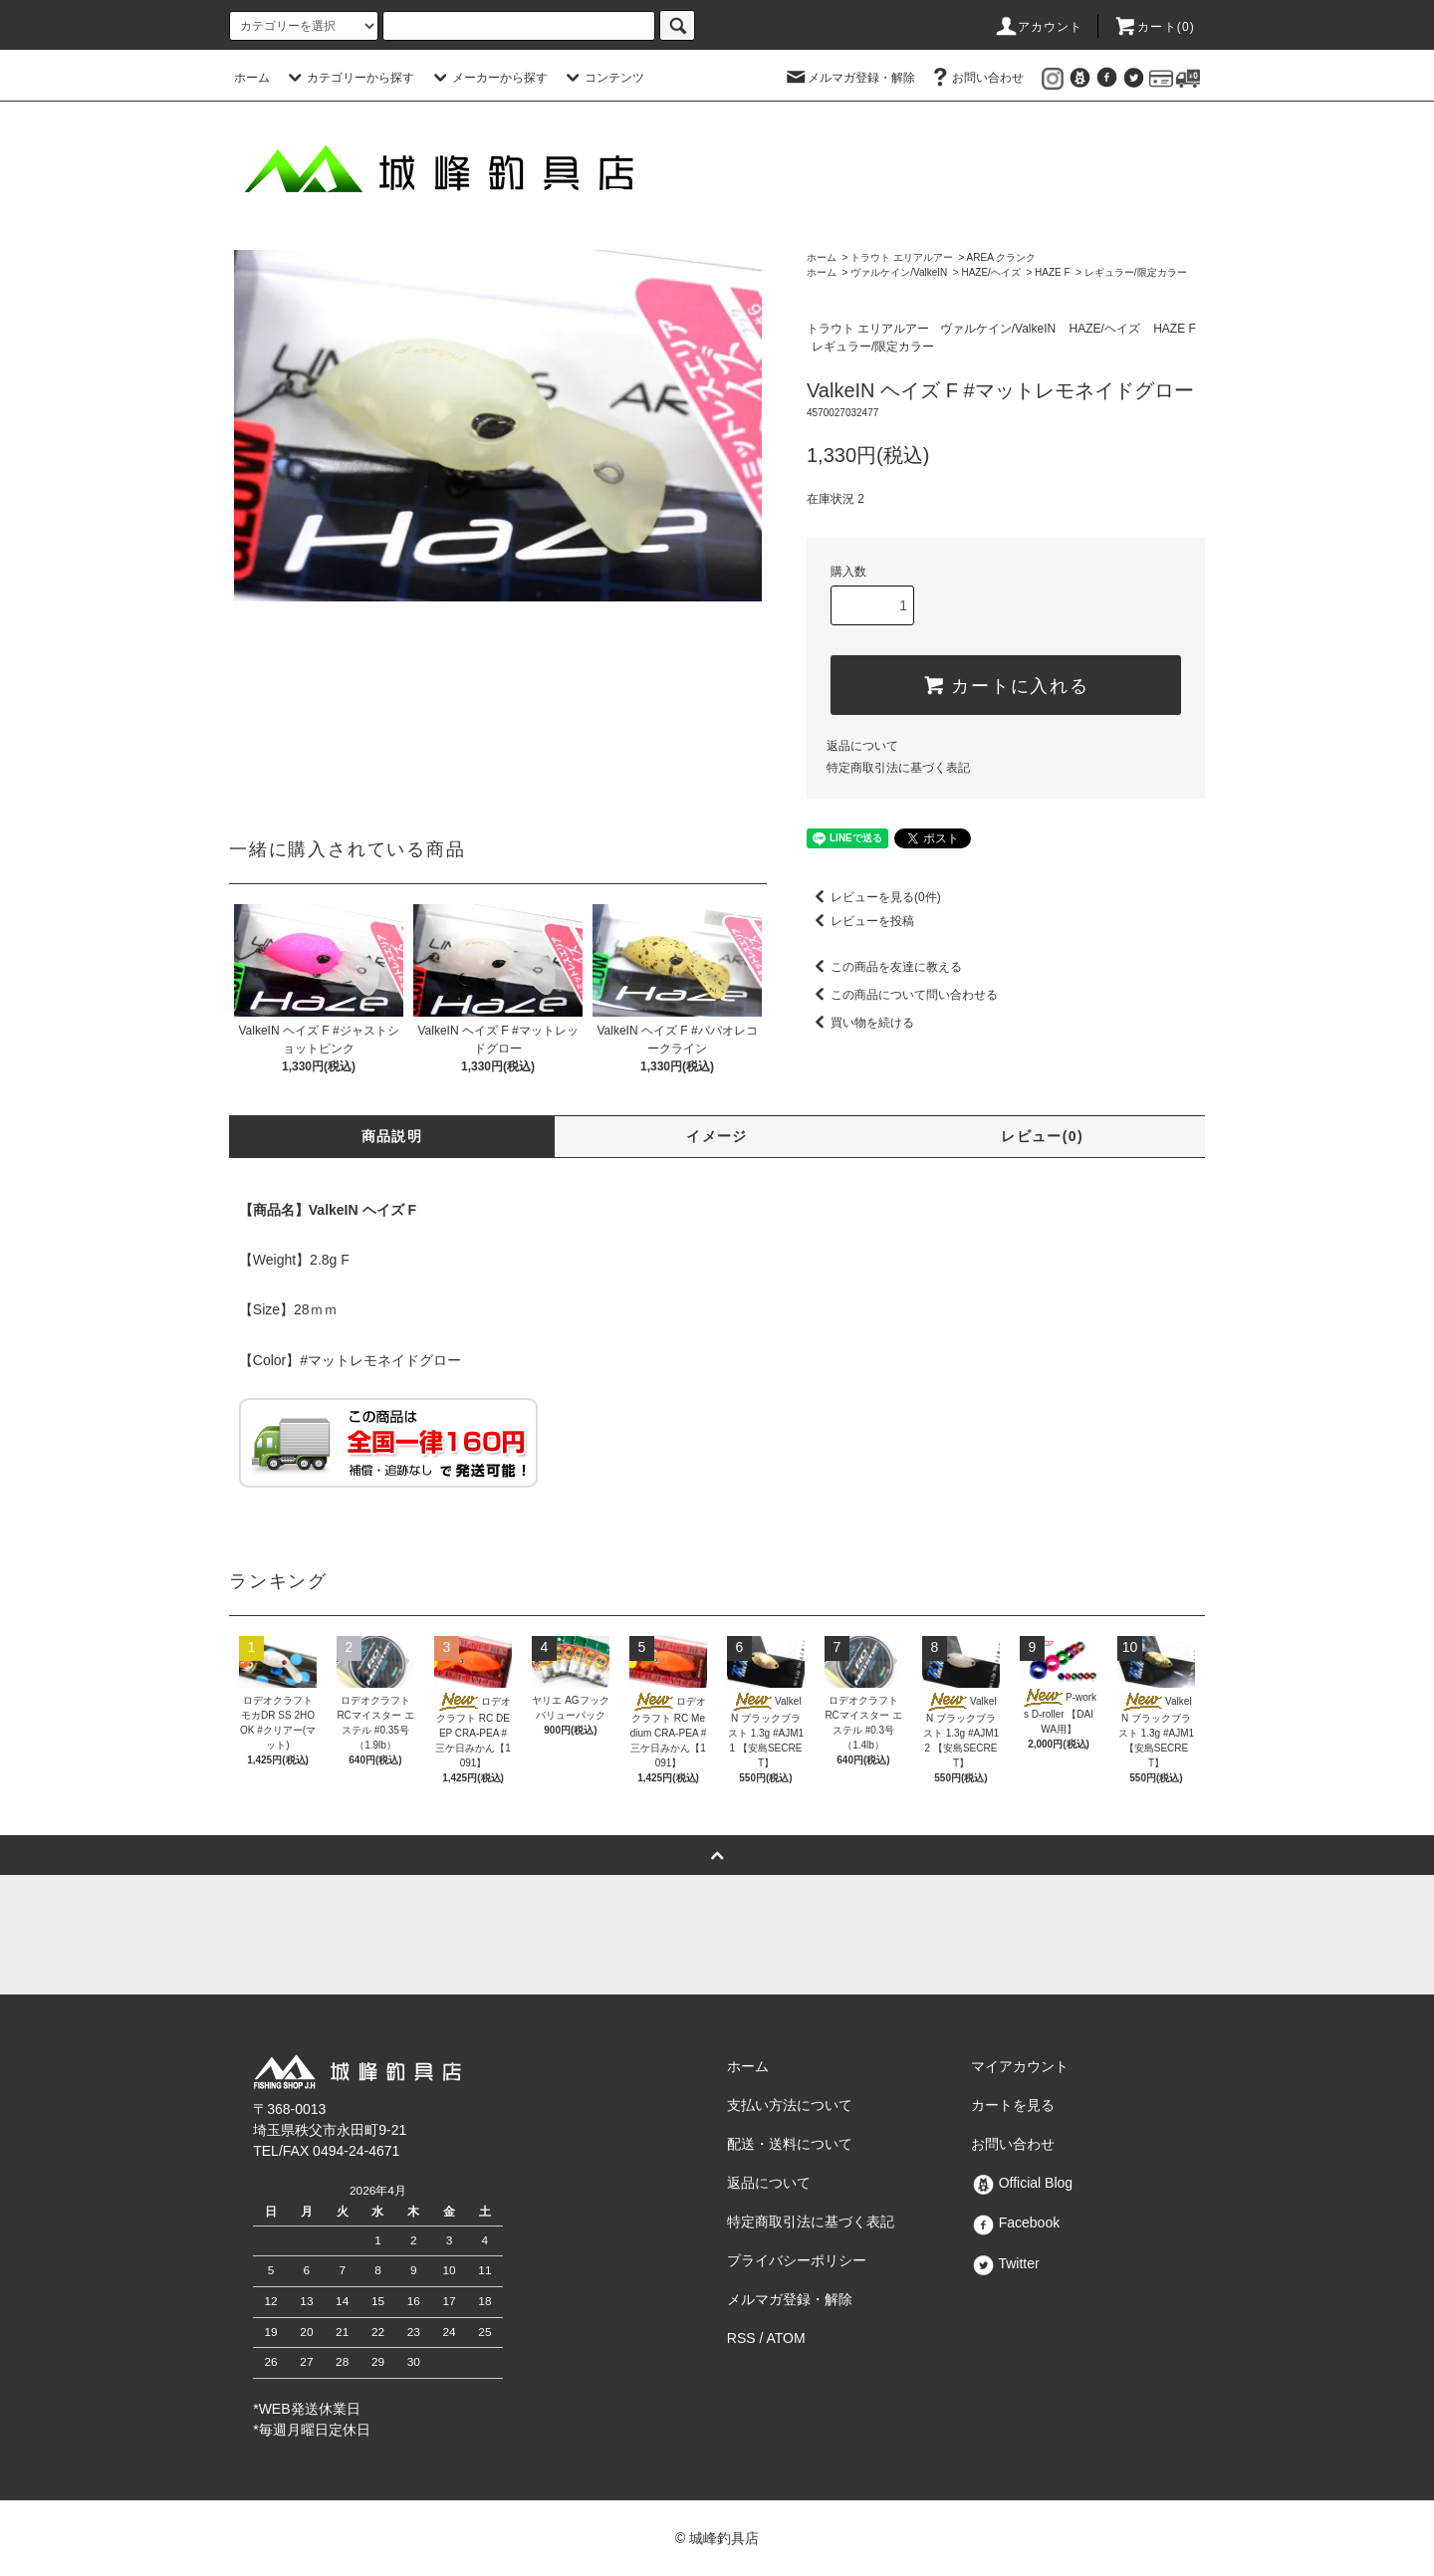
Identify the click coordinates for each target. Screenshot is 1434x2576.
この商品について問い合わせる (902, 995)
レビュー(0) (1042, 1136)
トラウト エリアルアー (901, 257)
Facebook (1015, 2222)
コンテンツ (602, 78)
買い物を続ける (860, 1023)
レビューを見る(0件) (874, 897)
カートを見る (1013, 2105)
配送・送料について (789, 2144)
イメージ (717, 1136)
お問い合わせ (976, 78)
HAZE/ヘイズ (990, 272)
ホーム (252, 78)
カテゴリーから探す (348, 78)
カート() (1154, 27)
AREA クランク (1001, 257)
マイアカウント (1020, 2066)
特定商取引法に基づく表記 (898, 768)
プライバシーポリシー (796, 2260)
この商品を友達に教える (884, 967)
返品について (862, 746)
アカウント (1038, 27)
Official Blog (1022, 2183)
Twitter (1005, 2263)
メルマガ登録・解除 (849, 78)
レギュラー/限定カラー (1135, 272)
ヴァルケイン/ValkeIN (898, 272)
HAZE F (1053, 272)
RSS (741, 2338)
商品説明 (392, 1136)
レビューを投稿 (860, 921)
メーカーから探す (488, 78)
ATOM (786, 2338)
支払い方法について (789, 2105)
